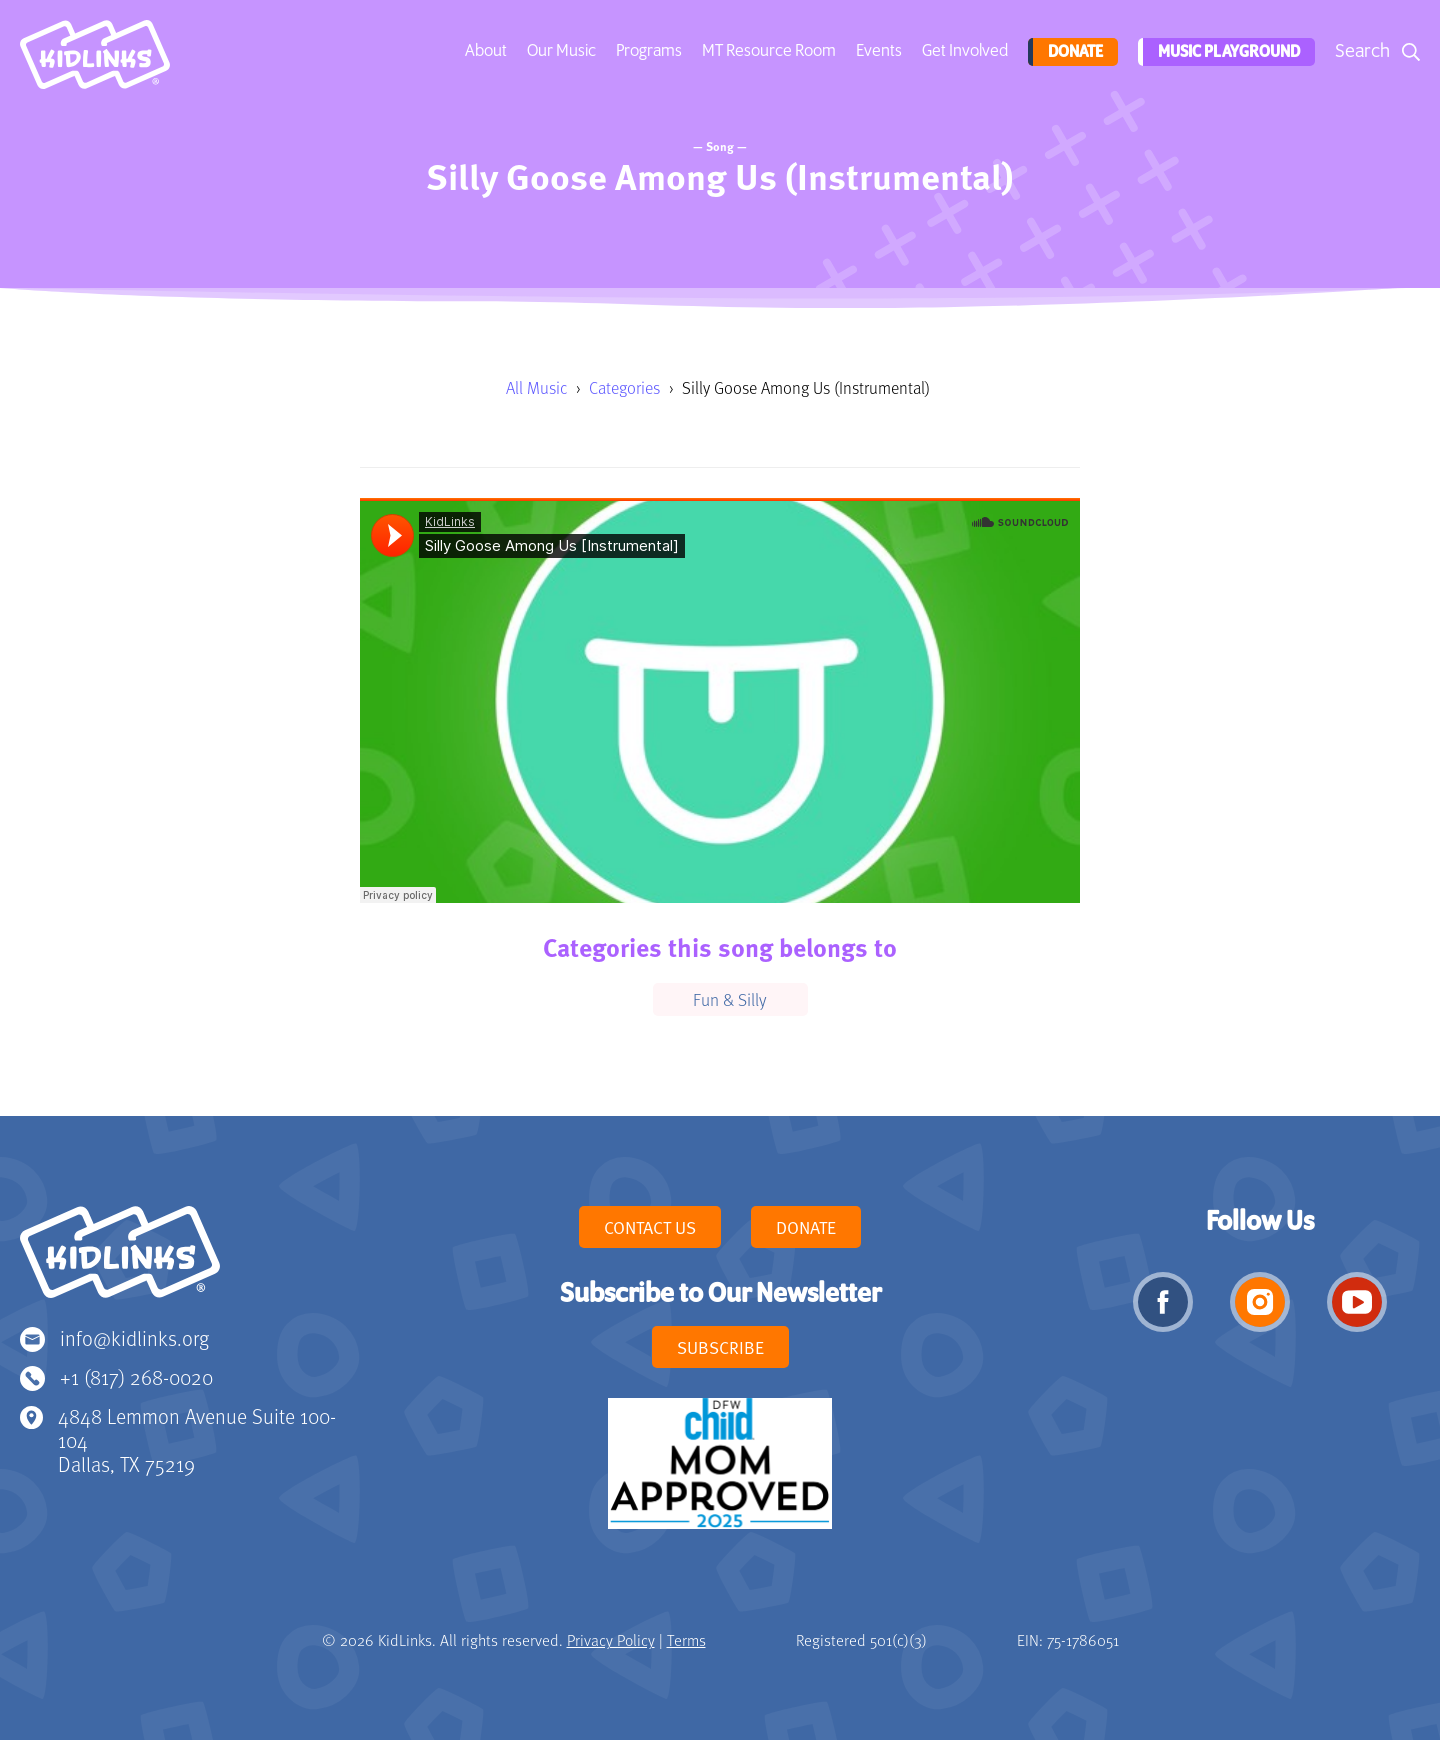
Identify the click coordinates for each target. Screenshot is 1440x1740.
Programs (647, 51)
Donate (1071, 52)
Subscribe (720, 1347)
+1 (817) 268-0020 (136, 1376)
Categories (624, 387)
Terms (686, 1640)
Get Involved (963, 51)
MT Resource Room (767, 51)
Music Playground (1226, 52)
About (484, 51)
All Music (536, 387)
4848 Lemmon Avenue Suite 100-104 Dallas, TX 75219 (197, 1439)
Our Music (559, 51)
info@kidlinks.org (134, 1337)
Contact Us (650, 1227)
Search (1362, 51)
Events (877, 51)
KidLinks (120, 1261)
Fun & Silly (730, 999)
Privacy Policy (611, 1640)
